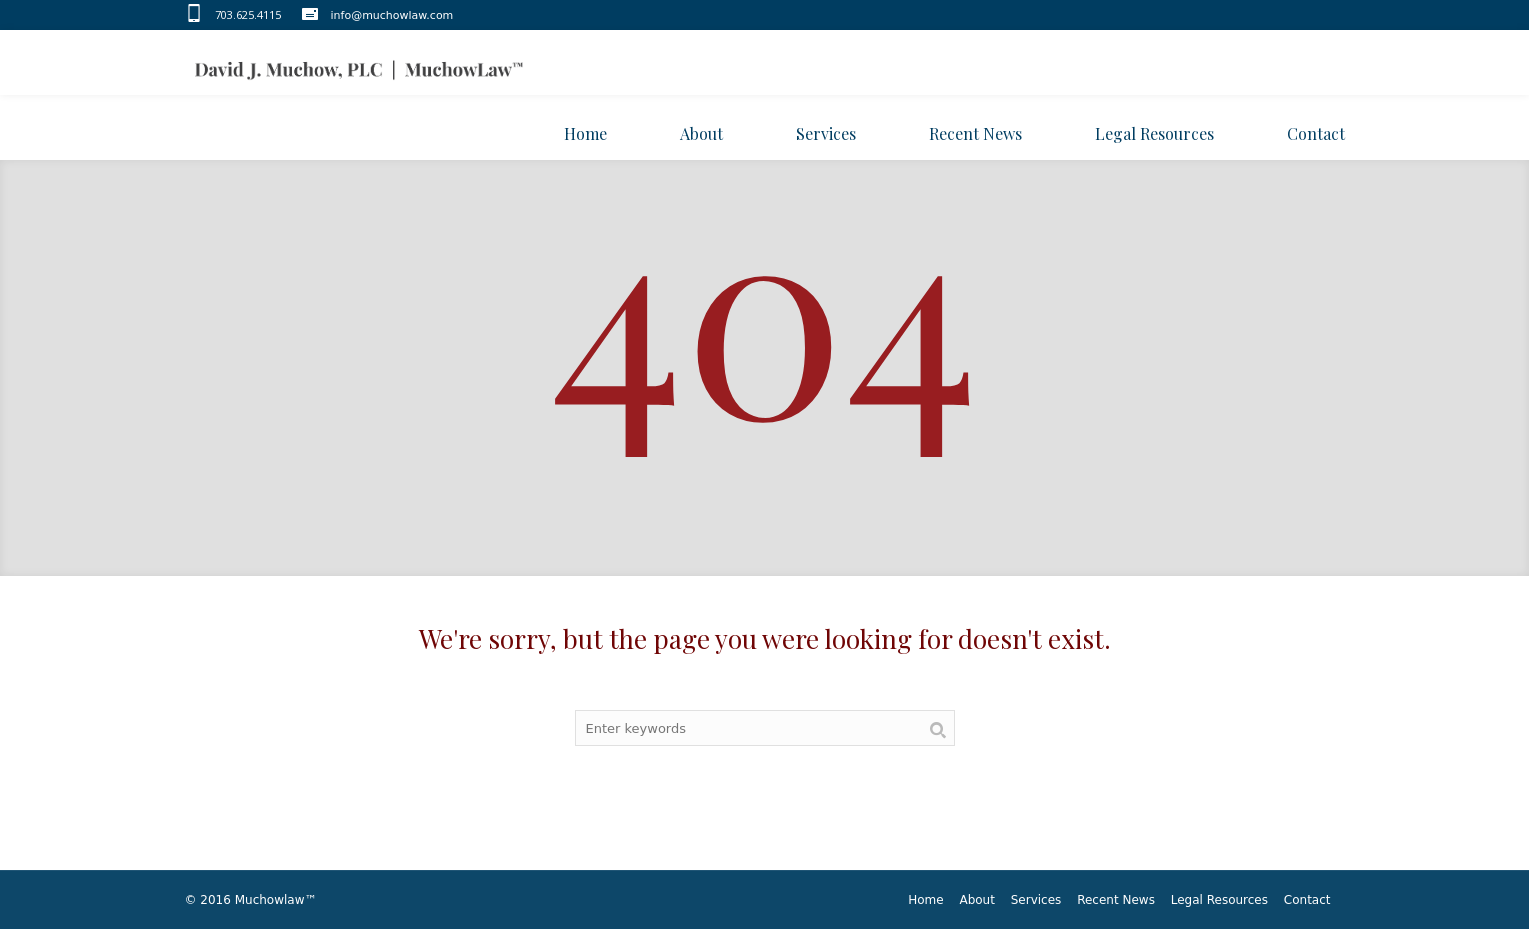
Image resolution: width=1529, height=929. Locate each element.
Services (1036, 900)
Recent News (1116, 900)
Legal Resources (1219, 900)
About (976, 900)
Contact (1307, 900)
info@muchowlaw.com (392, 15)
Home (925, 900)
